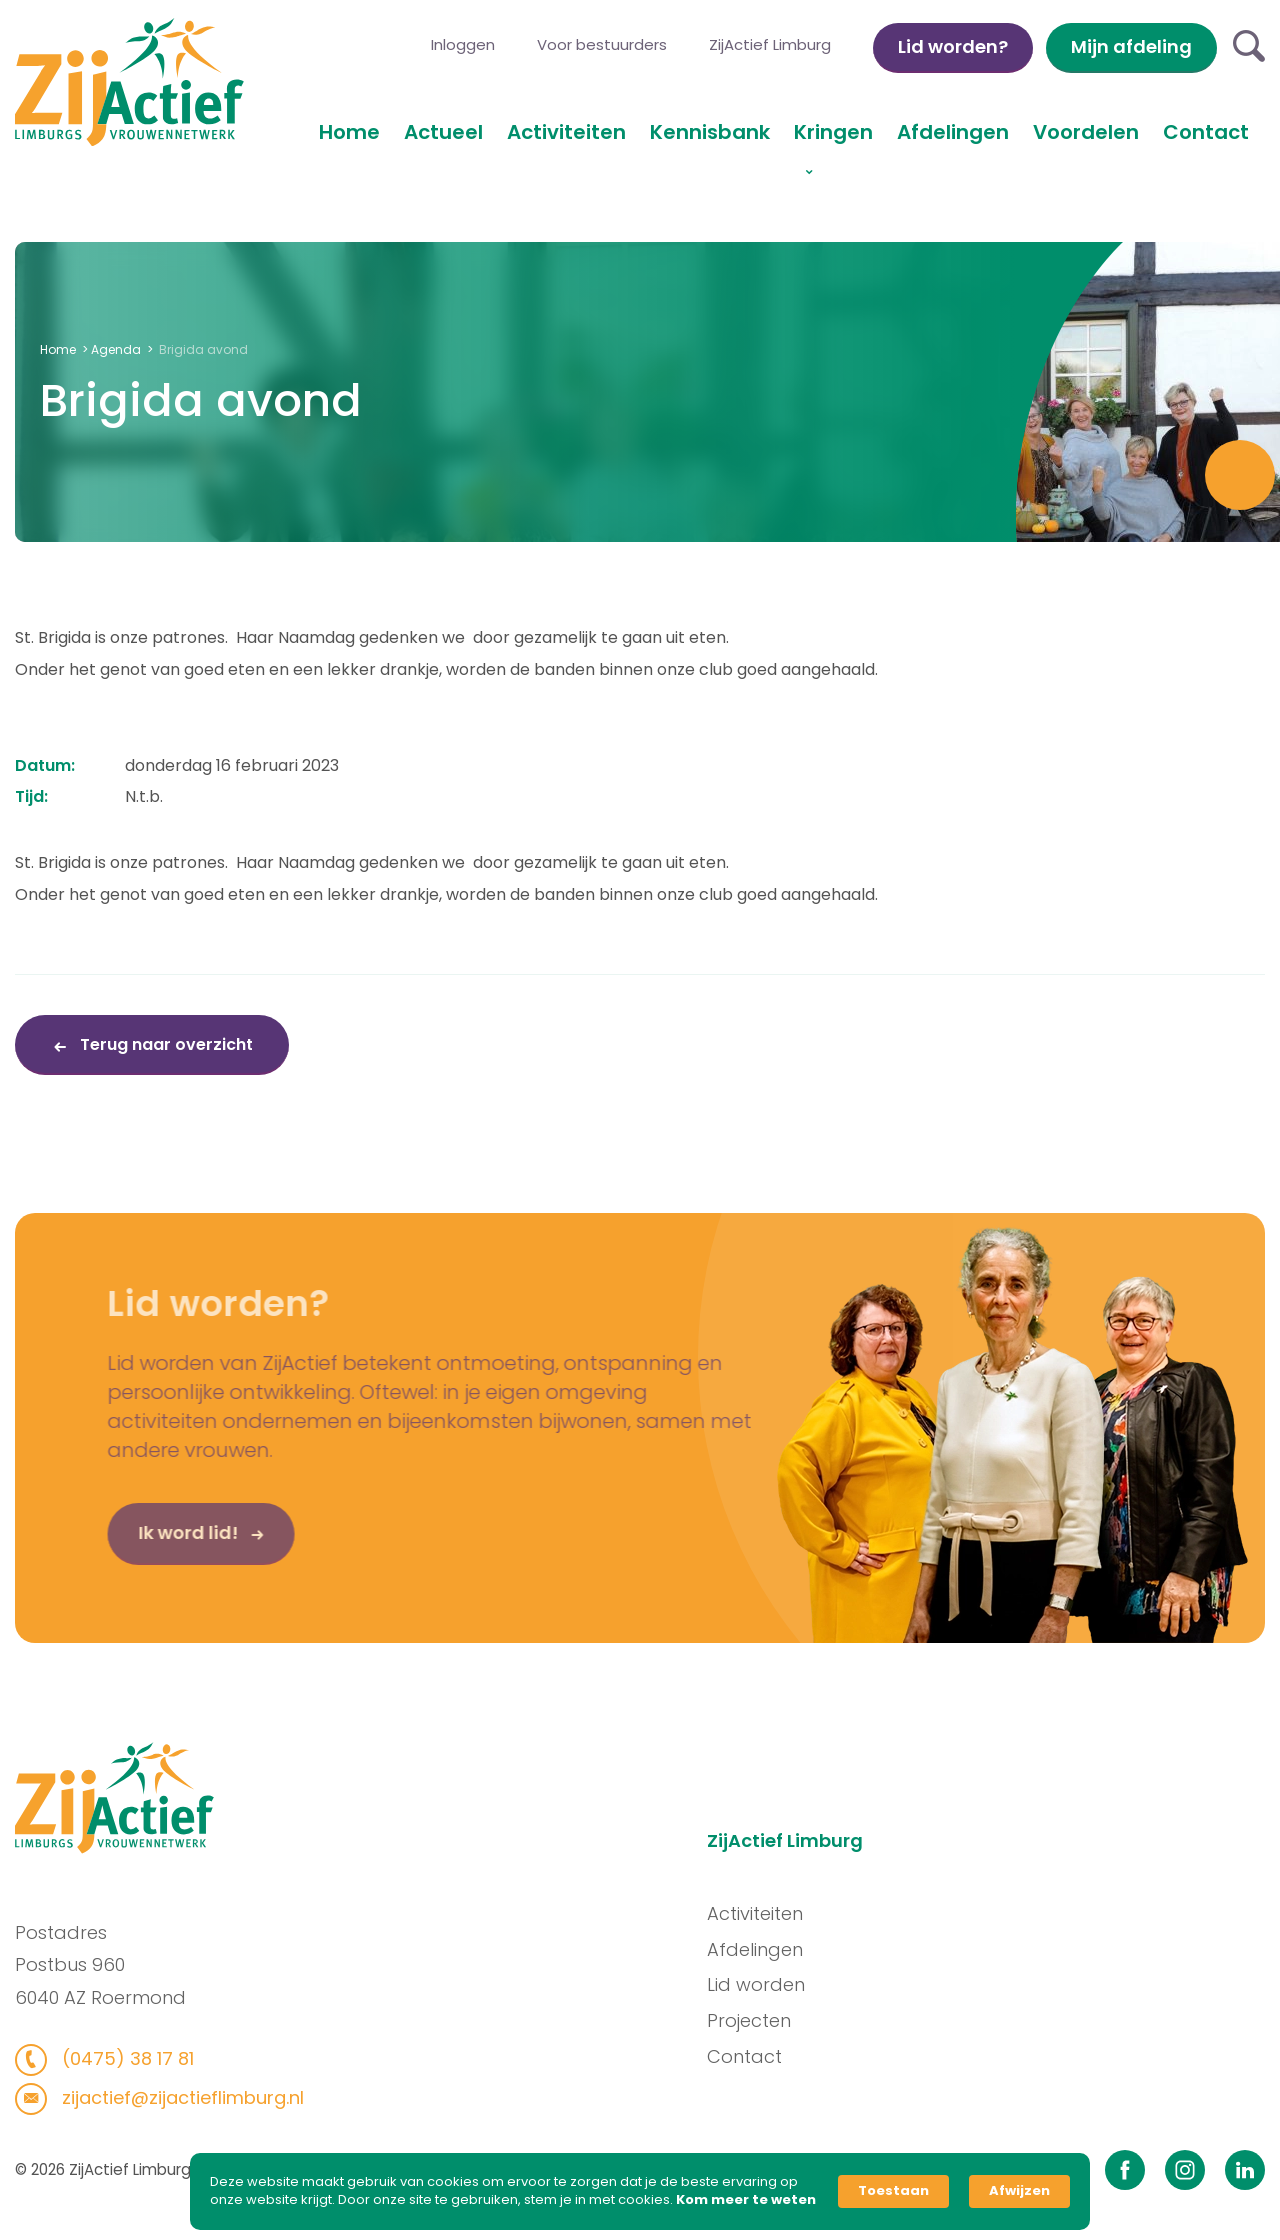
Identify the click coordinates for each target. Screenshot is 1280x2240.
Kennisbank (710, 132)
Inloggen (463, 44)
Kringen (833, 132)
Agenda (116, 349)
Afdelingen (953, 132)
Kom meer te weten (746, 2200)
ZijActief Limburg (770, 44)
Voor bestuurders (602, 44)
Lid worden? (953, 46)
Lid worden (769, 1984)
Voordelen (1086, 132)
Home (349, 132)
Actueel (443, 132)
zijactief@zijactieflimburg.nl (167, 2097)
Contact (1206, 132)
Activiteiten (566, 132)
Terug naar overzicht (164, 1044)
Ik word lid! (157, 1545)
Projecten (762, 2020)
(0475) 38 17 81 (112, 2058)
